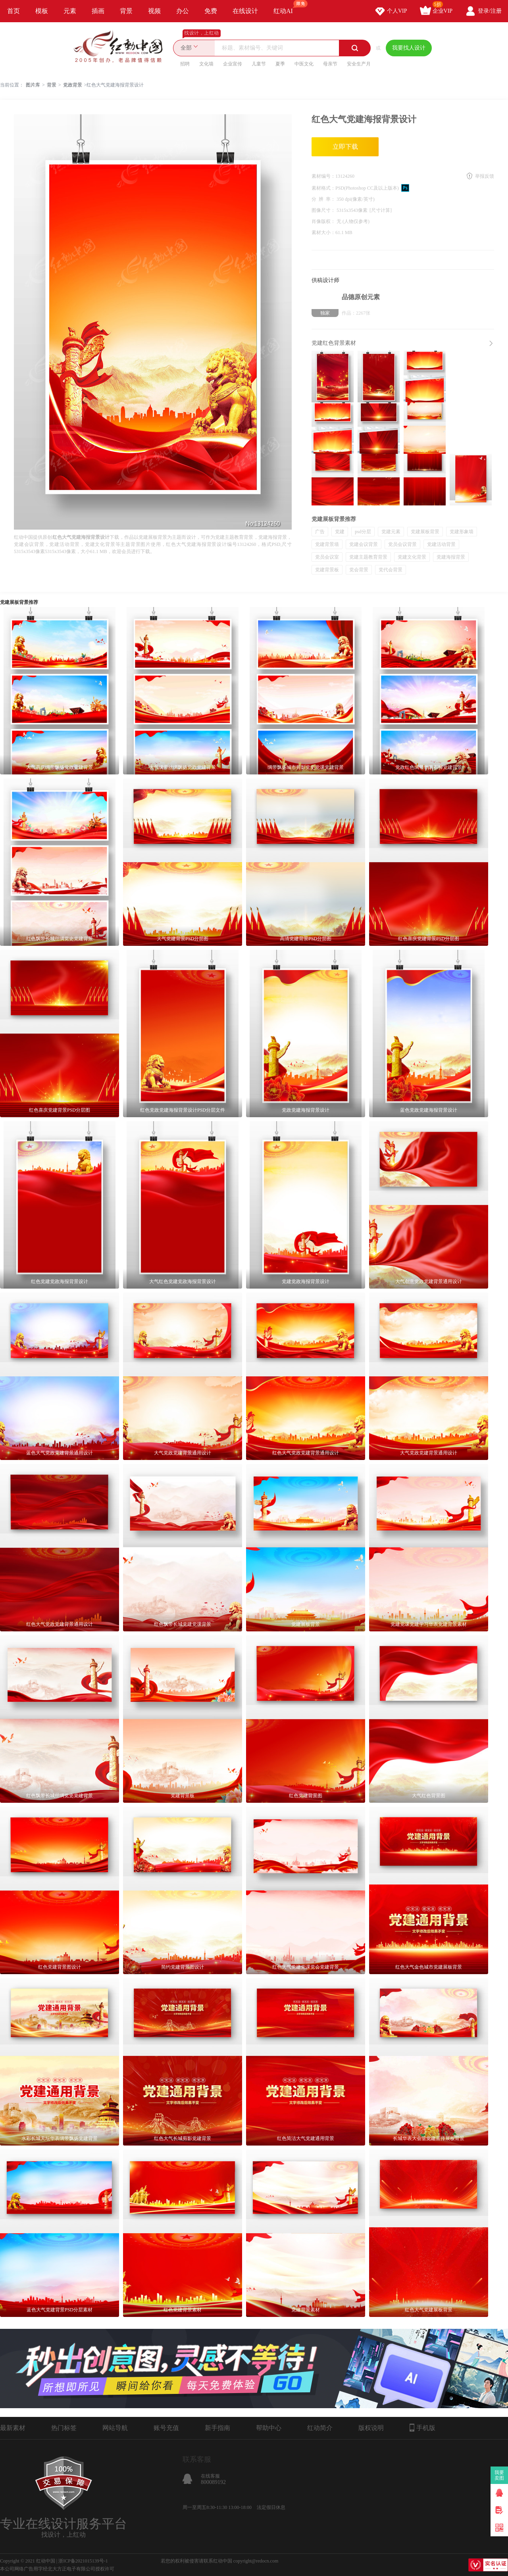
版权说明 (371, 2427)
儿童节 (259, 64)
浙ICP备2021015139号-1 (83, 2561)
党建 (339, 531)
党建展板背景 (425, 531)
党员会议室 (327, 557)
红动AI (286, 7)
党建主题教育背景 (368, 557)
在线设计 (245, 11)
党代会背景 (390, 569)
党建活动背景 (441, 544)
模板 (41, 11)
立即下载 (345, 146)
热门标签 (64, 2427)
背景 (126, 11)
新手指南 (217, 2427)
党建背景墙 (327, 544)
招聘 (185, 64)
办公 (182, 11)
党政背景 (72, 85)
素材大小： (323, 232)
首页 (13, 11)
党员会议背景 (402, 544)
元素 (70, 11)
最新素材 (12, 2427)
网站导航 (115, 2427)
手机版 (422, 2428)
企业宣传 (232, 64)
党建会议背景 (363, 544)
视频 (154, 11)
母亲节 (330, 64)
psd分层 (363, 531)
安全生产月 (359, 64)
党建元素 (390, 531)
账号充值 (166, 2427)
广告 (320, 531)
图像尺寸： (324, 210)
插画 (98, 11)
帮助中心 (268, 2427)
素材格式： (323, 188)
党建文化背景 (412, 557)
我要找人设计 (408, 48)
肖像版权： (324, 221)
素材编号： (323, 176)
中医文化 (304, 64)
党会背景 (358, 569)
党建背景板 (327, 569)
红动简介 (320, 2427)
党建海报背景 (451, 557)
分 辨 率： (324, 199)
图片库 (33, 85)
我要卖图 (499, 2475)
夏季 (280, 64)
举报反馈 (484, 176)
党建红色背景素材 (334, 343)
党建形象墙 (461, 531)
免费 (210, 11)
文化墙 (206, 64)
